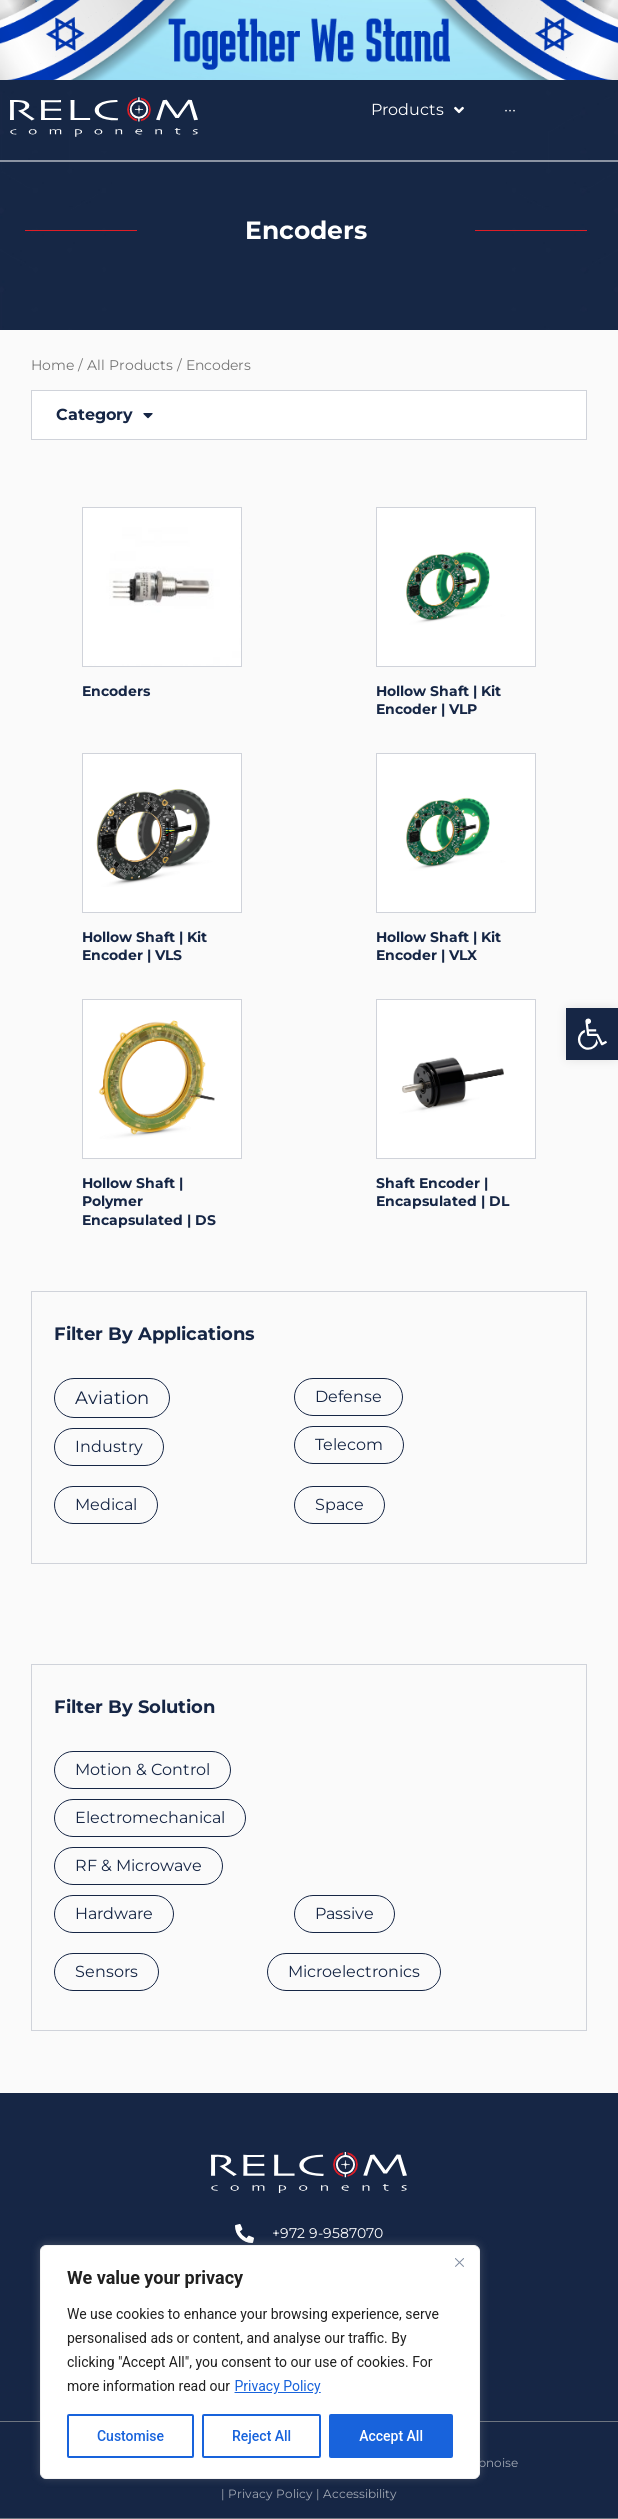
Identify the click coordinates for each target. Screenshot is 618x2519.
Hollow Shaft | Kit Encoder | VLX (438, 946)
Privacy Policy (278, 2386)
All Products (130, 365)
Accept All (391, 2436)
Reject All (261, 2436)
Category (104, 415)
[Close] (459, 2262)
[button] (592, 1034)
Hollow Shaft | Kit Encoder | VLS (144, 946)
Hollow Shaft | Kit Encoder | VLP (438, 700)
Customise (130, 2436)
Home (52, 365)
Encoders (116, 691)
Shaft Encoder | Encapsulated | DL (442, 1192)
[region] (260, 2362)
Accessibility (360, 2493)
